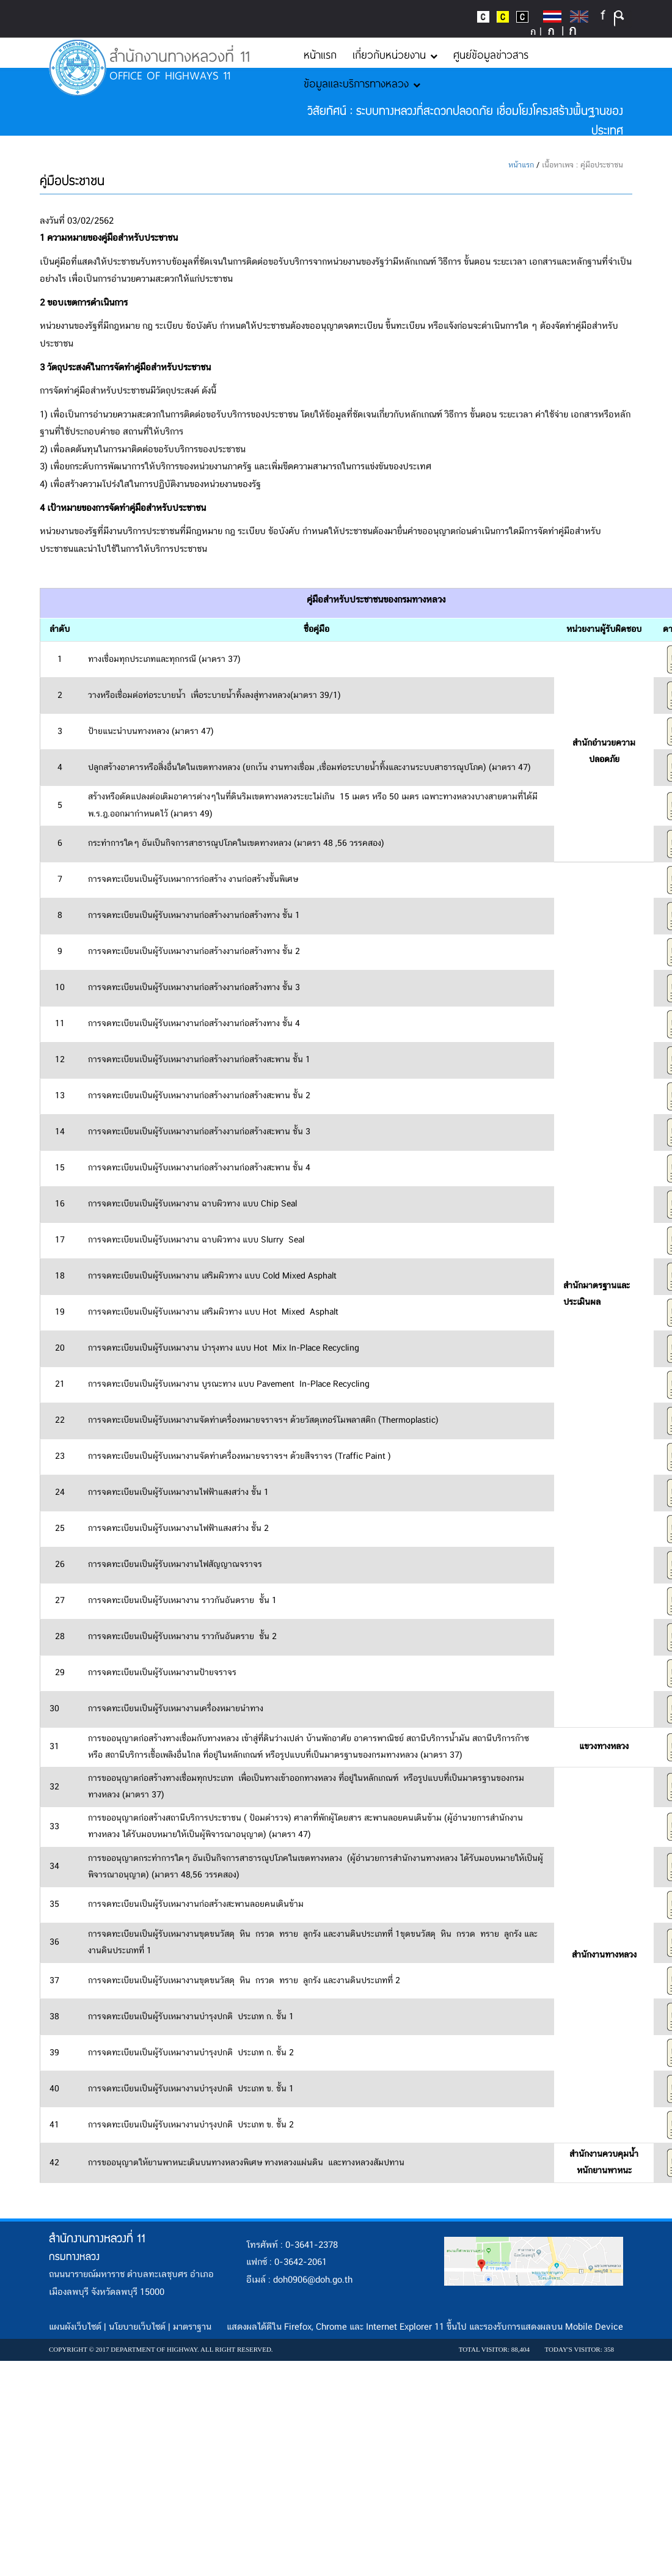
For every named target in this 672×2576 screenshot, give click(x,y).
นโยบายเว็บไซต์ (137, 2327)
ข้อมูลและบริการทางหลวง (362, 83)
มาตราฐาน (192, 2327)
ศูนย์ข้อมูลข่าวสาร (490, 54)
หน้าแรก (320, 54)
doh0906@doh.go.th (312, 2280)
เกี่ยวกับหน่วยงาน (394, 54)
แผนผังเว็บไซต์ (75, 2327)
